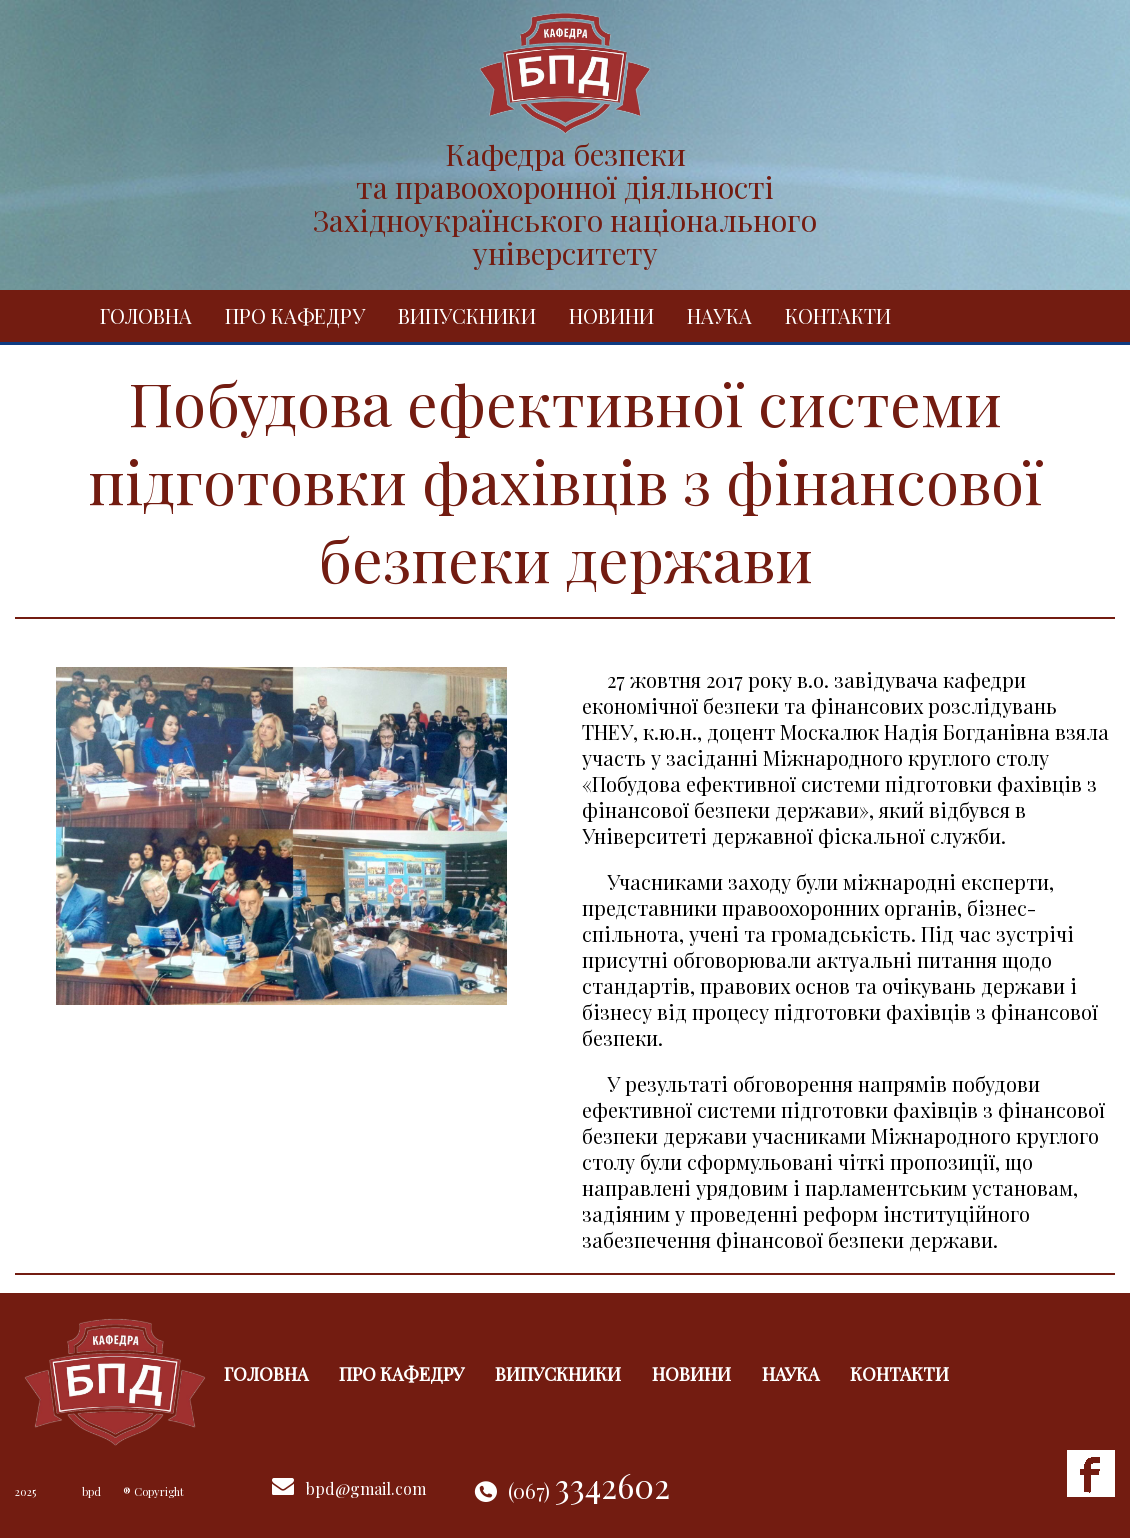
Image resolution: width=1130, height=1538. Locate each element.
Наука (719, 315)
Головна (146, 315)
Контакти (838, 315)
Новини (611, 315)
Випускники (467, 315)
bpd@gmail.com (366, 1488)
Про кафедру (295, 315)
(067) (589, 1490)
